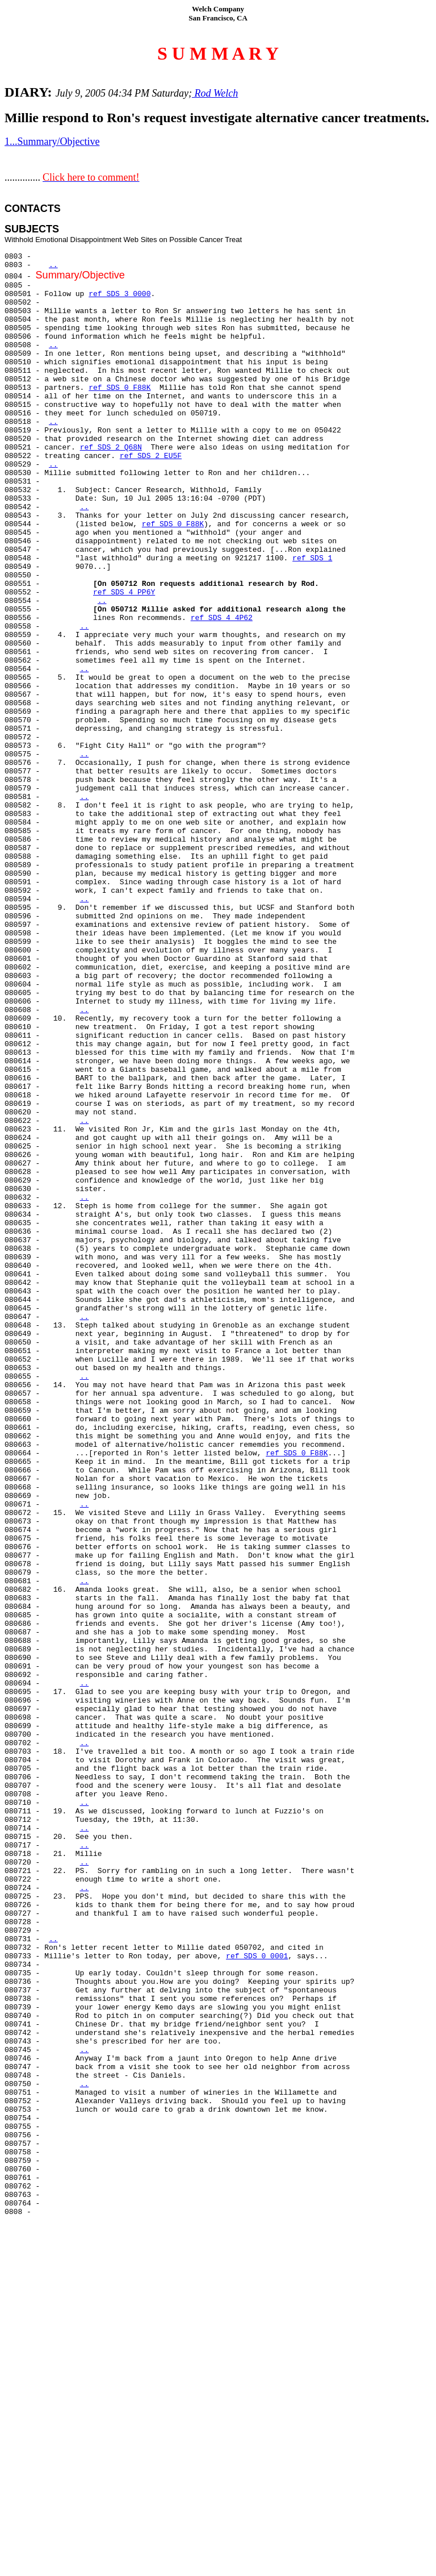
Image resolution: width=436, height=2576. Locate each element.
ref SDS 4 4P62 (222, 618)
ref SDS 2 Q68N (111, 447)
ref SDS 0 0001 (257, 1956)
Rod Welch (215, 93)
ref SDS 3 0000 (119, 294)
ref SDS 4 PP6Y (124, 592)
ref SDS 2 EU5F (151, 456)
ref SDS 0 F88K (119, 388)
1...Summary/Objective (52, 141)
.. (53, 265)
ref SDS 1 (312, 558)
